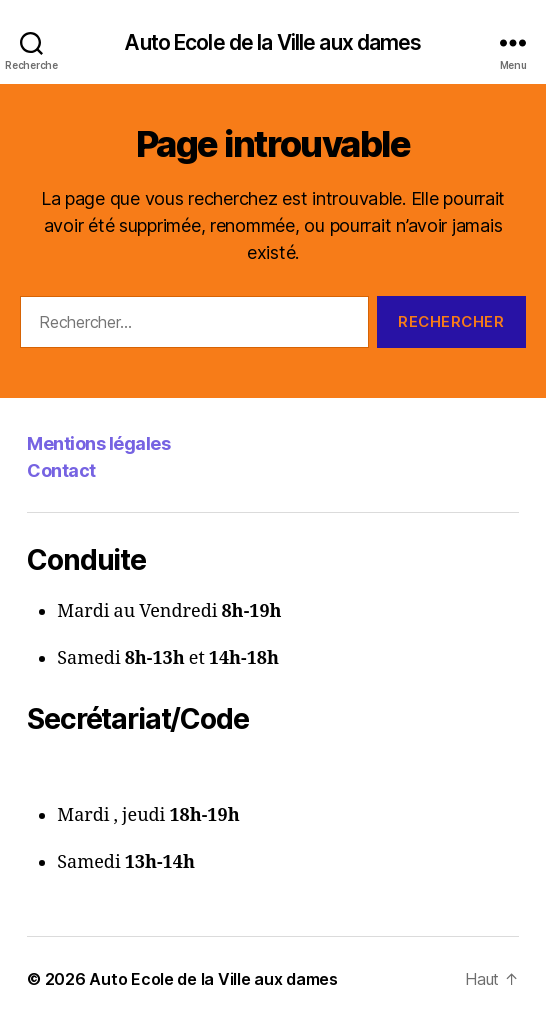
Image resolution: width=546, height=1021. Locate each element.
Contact (61, 470)
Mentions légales (98, 443)
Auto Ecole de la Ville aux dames (272, 42)
